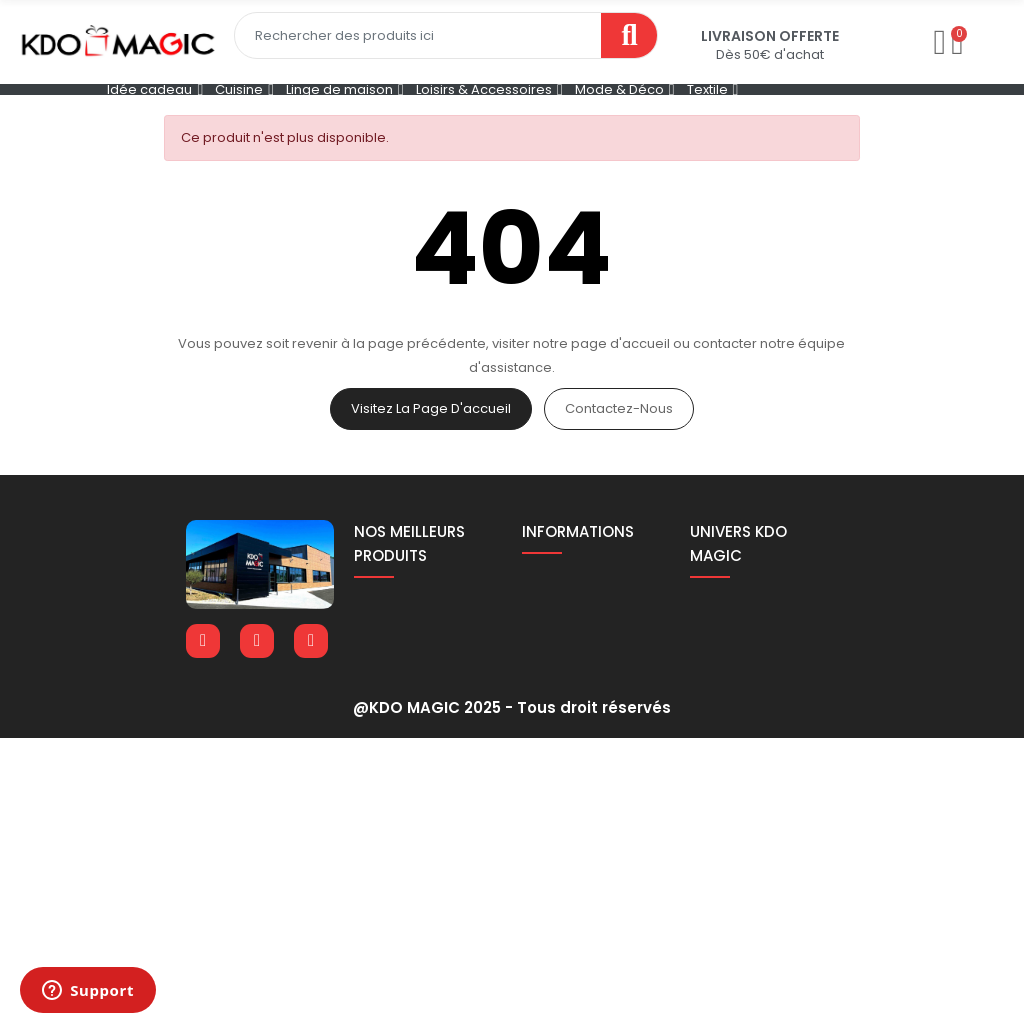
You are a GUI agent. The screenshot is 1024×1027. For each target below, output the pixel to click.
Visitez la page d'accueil (431, 408)
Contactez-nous (619, 408)
